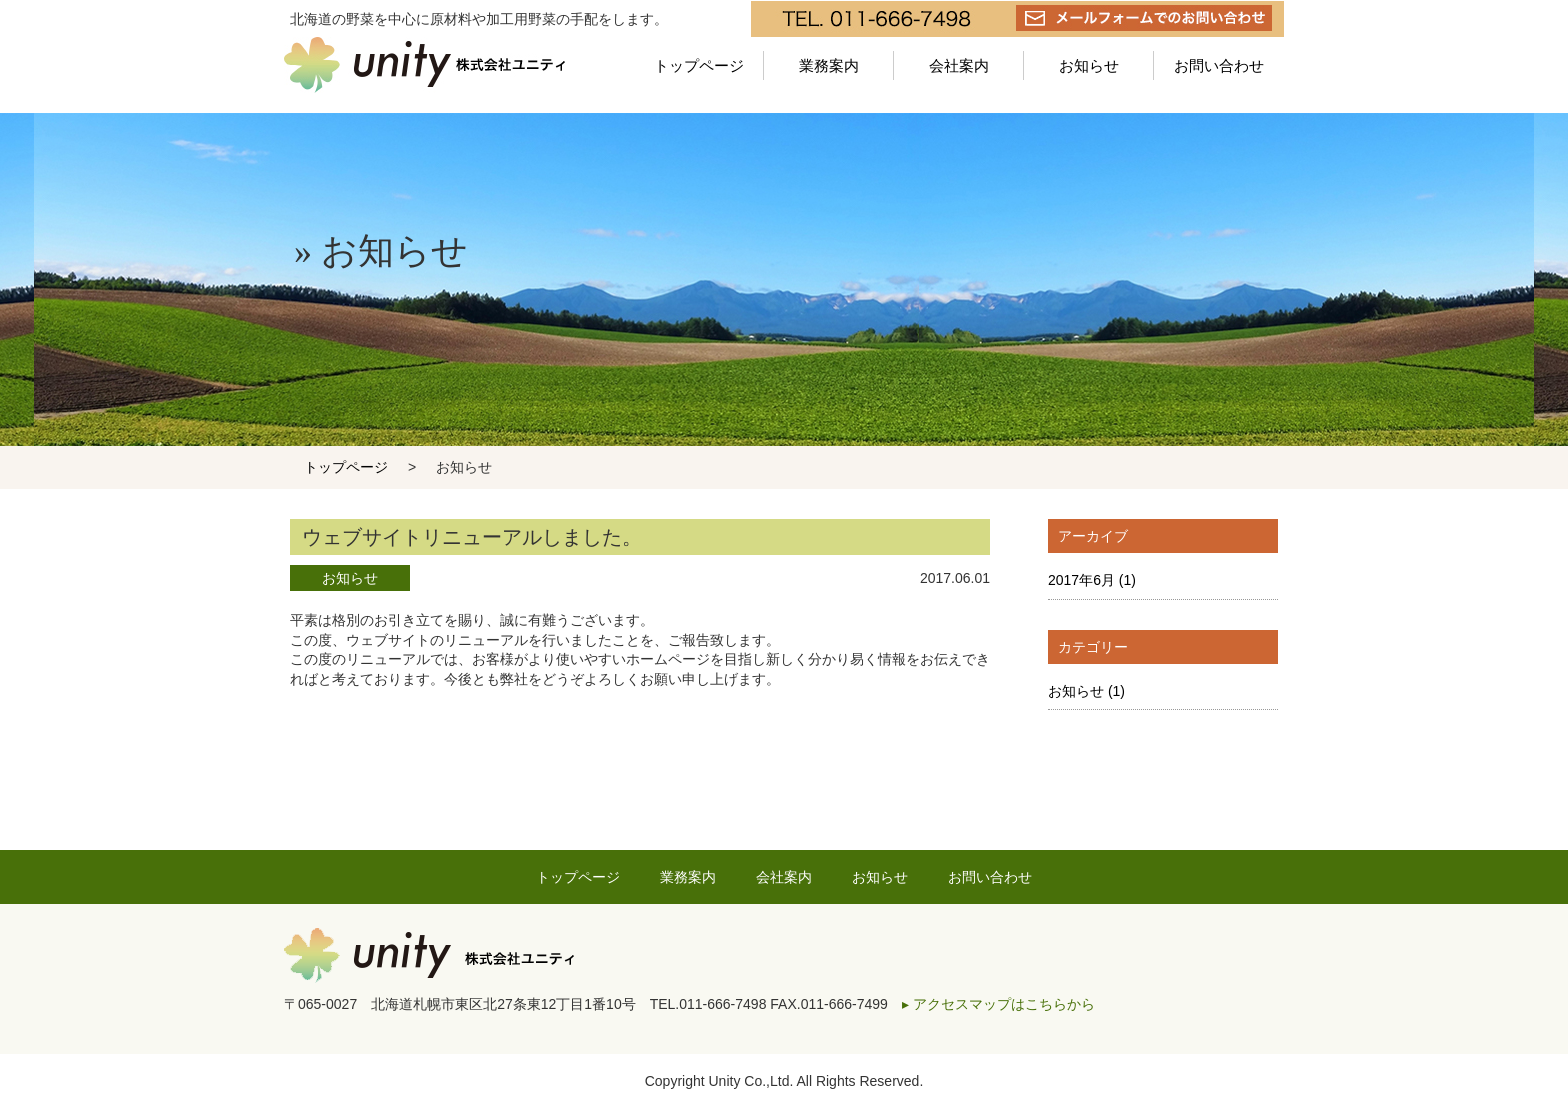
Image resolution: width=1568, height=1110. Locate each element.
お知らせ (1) (1086, 691)
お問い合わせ (1219, 65)
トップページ (699, 65)
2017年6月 (1092, 580)
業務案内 (829, 65)
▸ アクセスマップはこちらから (998, 1004)
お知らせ (1089, 65)
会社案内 (959, 65)
